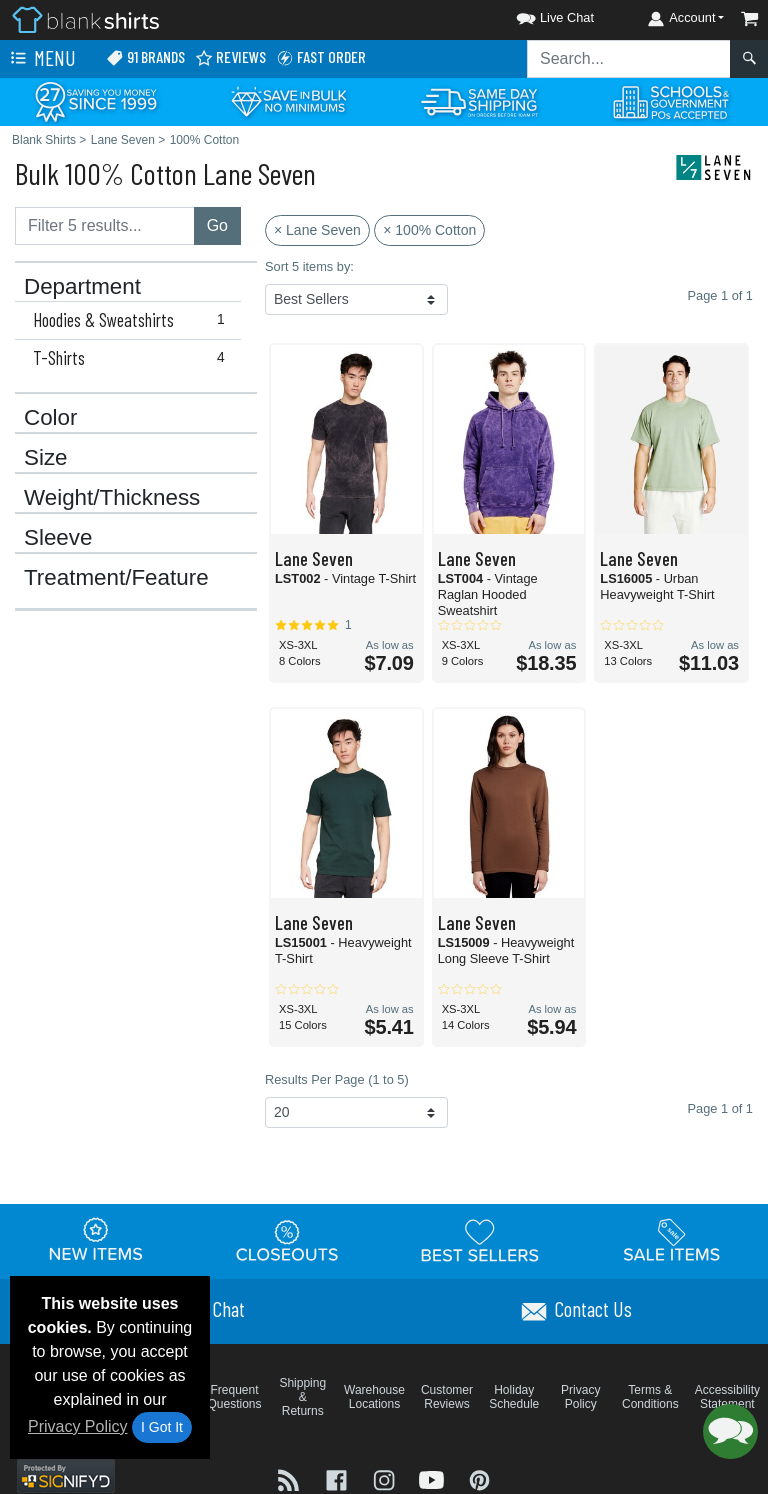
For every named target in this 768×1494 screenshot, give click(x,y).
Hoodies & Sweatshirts (133, 320)
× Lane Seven (317, 230)
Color (51, 418)
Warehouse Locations (374, 1397)
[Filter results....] (105, 226)
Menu (41, 59)
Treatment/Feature (116, 578)
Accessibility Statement (727, 1397)
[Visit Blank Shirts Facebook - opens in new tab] (339, 1478)
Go (217, 225)
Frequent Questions (235, 1397)
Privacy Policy (78, 1426)
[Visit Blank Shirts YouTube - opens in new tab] (434, 1478)
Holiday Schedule (514, 1397)
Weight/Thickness (112, 498)
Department (82, 287)
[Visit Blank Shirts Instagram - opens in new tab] (386, 1478)
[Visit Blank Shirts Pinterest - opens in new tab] (479, 1478)
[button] (537, 14)
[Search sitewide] (629, 59)
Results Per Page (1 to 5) (337, 1079)
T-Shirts (133, 358)
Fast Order (321, 57)
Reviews (230, 57)
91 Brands (145, 57)
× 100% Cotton (429, 230)
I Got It (162, 1427)
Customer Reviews (447, 1397)
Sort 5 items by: (309, 266)
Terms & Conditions (650, 1397)
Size (46, 458)
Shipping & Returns (302, 1397)
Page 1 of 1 (720, 1108)
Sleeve (58, 538)
